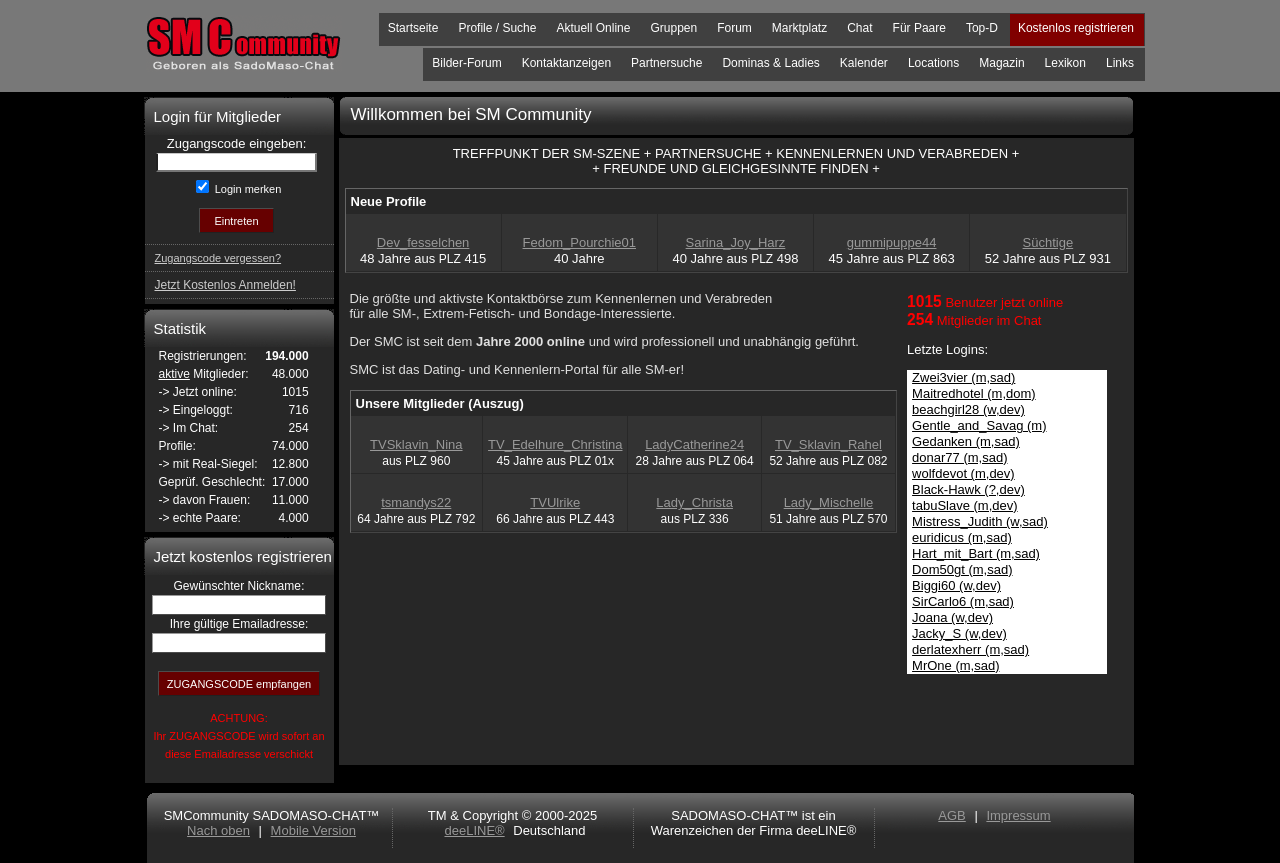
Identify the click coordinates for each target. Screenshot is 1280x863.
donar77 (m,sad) (959, 457)
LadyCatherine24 (694, 444)
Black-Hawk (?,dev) (968, 489)
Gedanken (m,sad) (966, 441)
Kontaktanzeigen (566, 63)
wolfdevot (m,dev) (963, 473)
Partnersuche (666, 63)
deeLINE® (474, 830)
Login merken (247, 189)
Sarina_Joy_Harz (736, 242)
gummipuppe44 (892, 242)
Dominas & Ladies (770, 63)
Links (1120, 63)
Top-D (982, 28)
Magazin (1001, 63)
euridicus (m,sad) (962, 537)
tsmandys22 (416, 502)
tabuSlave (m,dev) (965, 505)
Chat (859, 28)
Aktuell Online (593, 28)
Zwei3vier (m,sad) (963, 377)
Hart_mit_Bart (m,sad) (976, 553)
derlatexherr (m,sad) (970, 649)
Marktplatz (799, 28)
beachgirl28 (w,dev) (968, 409)
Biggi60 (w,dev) (956, 585)
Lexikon (1065, 63)
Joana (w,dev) (952, 617)
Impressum (1018, 815)
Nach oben (218, 830)
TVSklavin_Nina (416, 444)
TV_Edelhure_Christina (555, 444)
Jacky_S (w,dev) (959, 633)
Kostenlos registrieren (1076, 28)
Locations (933, 63)
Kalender (864, 63)
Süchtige (1048, 242)
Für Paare (919, 28)
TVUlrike (555, 502)
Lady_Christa (694, 502)
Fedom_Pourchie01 (579, 242)
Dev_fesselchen (423, 242)
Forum (734, 28)
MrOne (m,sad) (955, 665)
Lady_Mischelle (829, 502)
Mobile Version (313, 830)
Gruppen (673, 28)
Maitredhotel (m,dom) (974, 393)
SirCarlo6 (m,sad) (963, 601)
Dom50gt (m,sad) (962, 569)
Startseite (413, 28)
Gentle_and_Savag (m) (979, 425)
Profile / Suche (497, 28)
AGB (951, 815)
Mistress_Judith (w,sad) (980, 521)
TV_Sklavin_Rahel (828, 444)
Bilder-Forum (466, 63)
